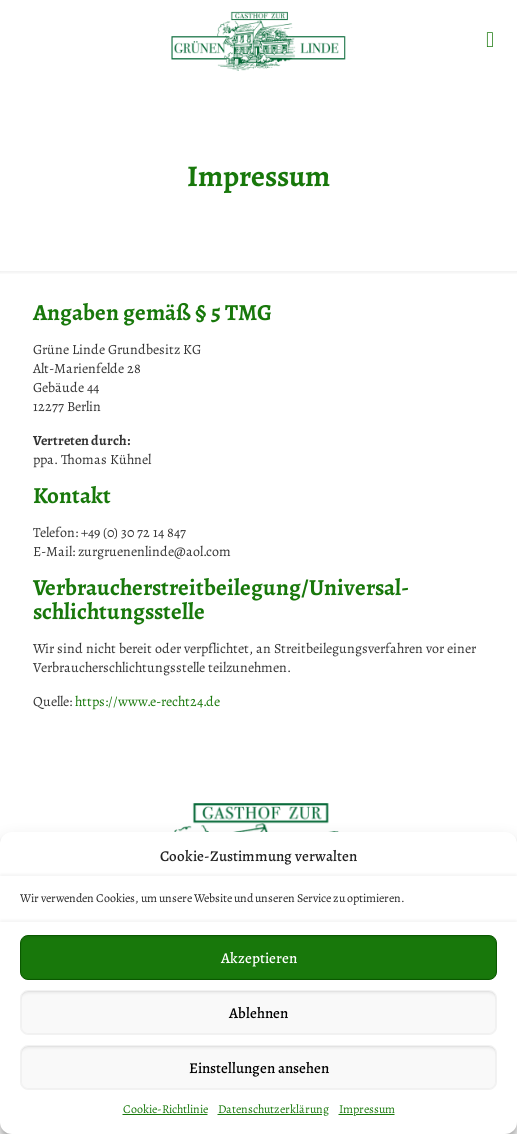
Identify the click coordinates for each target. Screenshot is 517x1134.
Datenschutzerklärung (273, 1109)
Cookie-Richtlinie (165, 1109)
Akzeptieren (259, 958)
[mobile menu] (490, 40)
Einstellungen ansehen (259, 1068)
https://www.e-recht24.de (147, 701)
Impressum (367, 1109)
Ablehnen (258, 1013)
